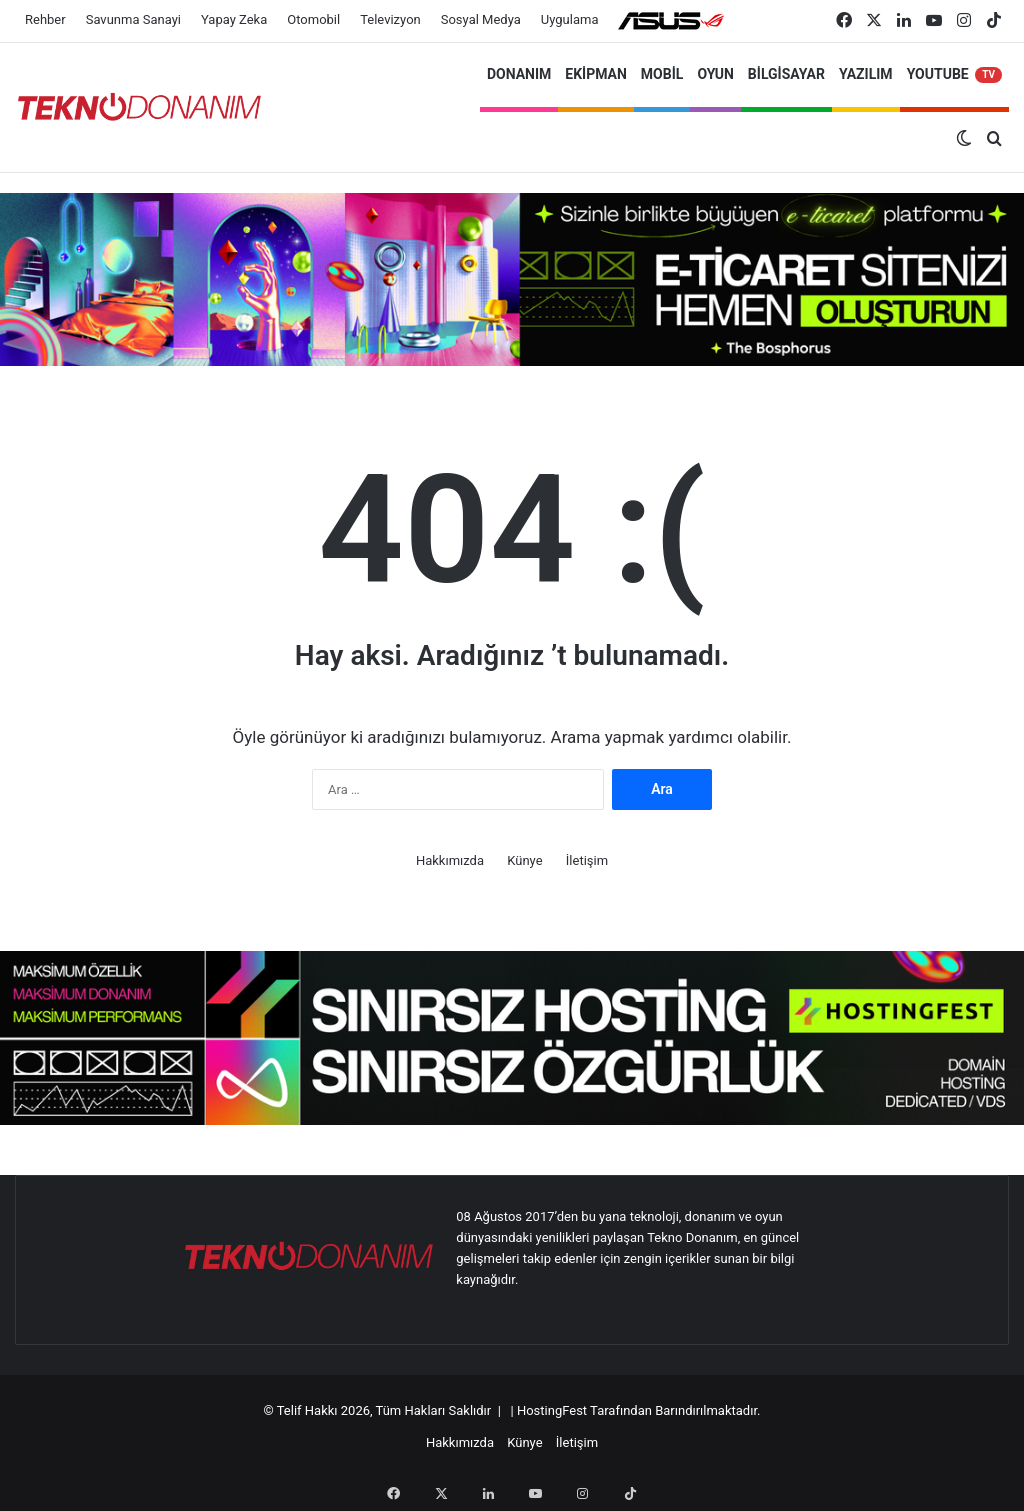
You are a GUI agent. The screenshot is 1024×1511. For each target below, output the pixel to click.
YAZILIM (866, 74)
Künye (524, 860)
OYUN (715, 74)
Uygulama (570, 19)
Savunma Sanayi (133, 19)
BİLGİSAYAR (786, 74)
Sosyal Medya (481, 19)
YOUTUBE (954, 74)
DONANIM (519, 74)
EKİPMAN (596, 74)
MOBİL (662, 74)
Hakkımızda (450, 860)
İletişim (587, 860)
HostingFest (552, 1410)
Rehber (45, 19)
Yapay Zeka (234, 19)
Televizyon (390, 19)
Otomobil (313, 19)
